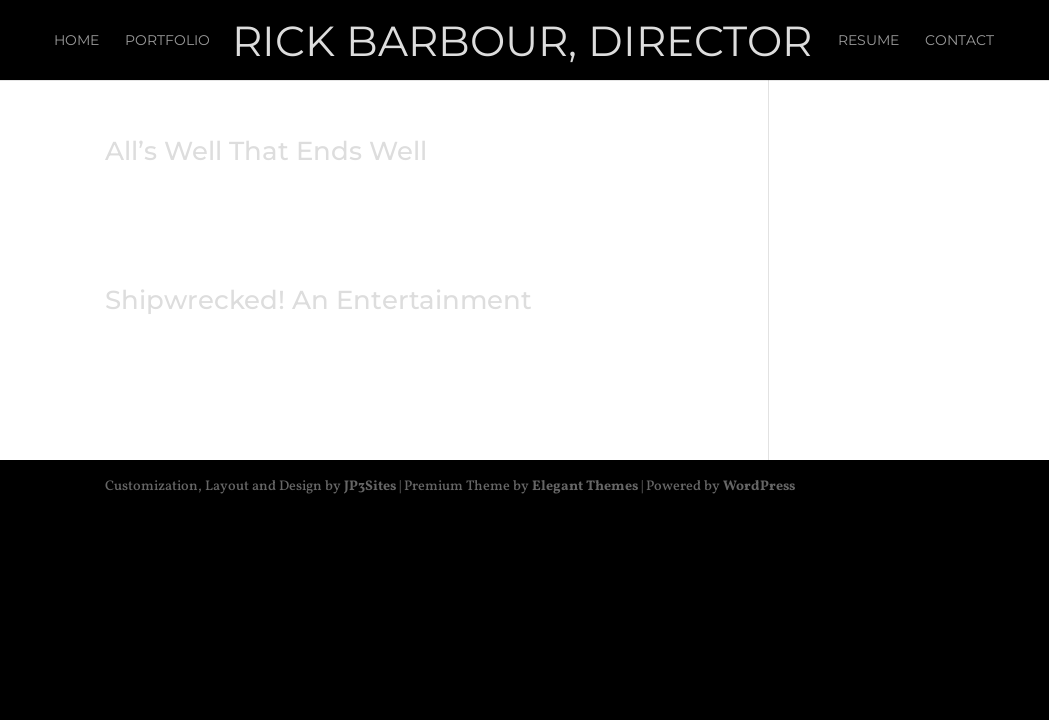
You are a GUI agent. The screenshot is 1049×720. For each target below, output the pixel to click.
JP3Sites (370, 486)
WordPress (759, 486)
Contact (959, 41)
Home (76, 41)
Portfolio (167, 41)
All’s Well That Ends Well (266, 151)
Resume (868, 41)
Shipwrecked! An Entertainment (318, 300)
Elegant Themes (585, 486)
